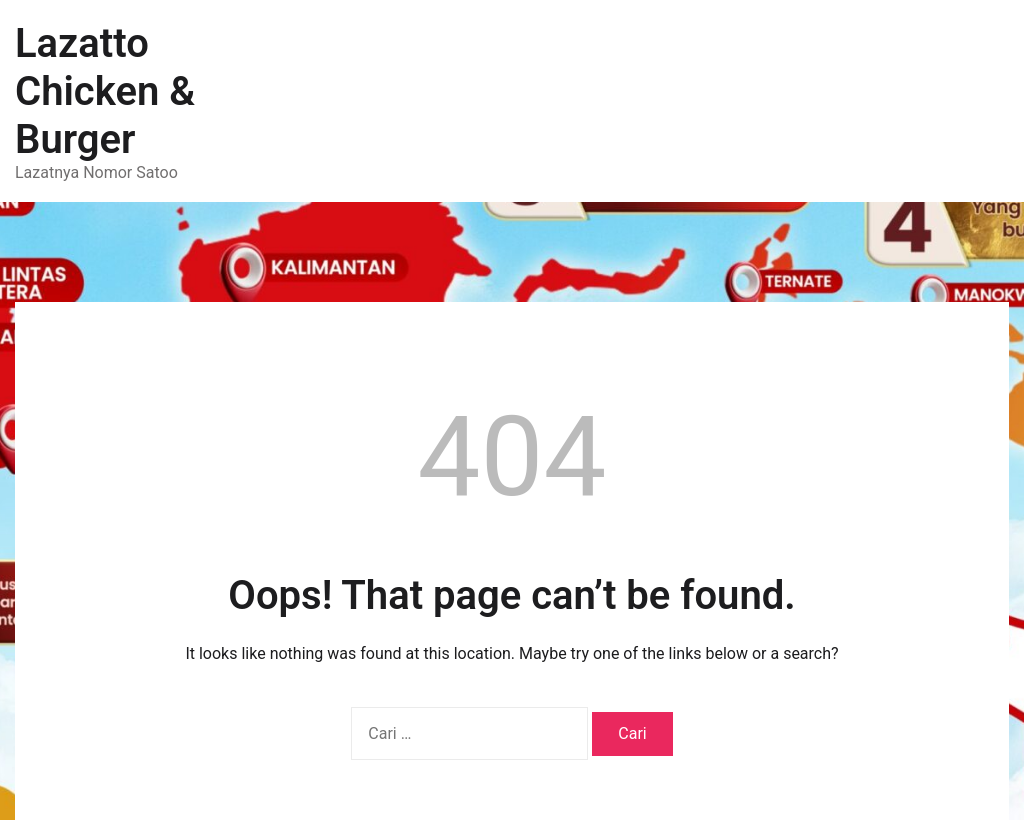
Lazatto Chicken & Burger (105, 91)
